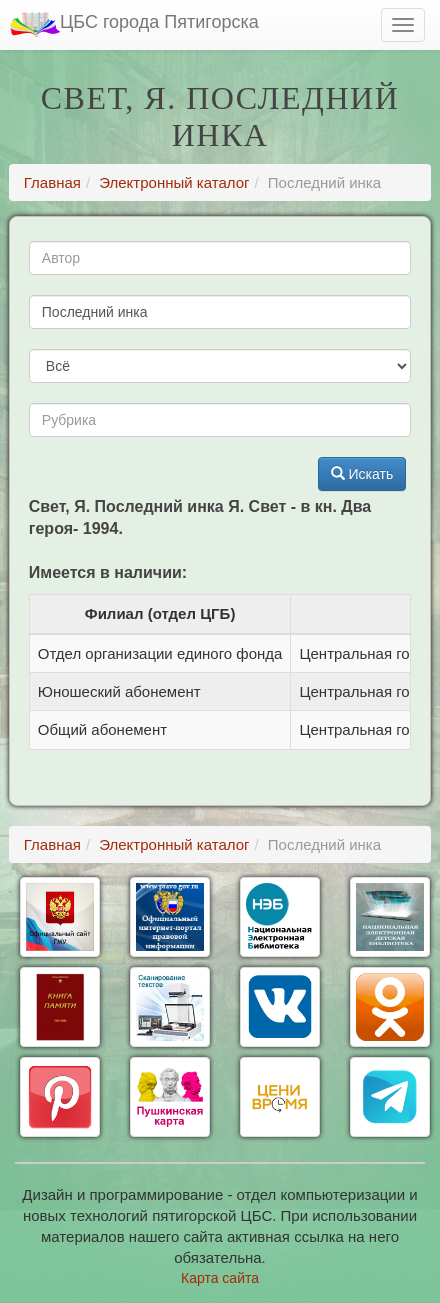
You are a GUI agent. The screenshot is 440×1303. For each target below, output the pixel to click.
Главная (52, 182)
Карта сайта (220, 1278)
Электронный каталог (174, 182)
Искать (362, 474)
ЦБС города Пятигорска (134, 24)
